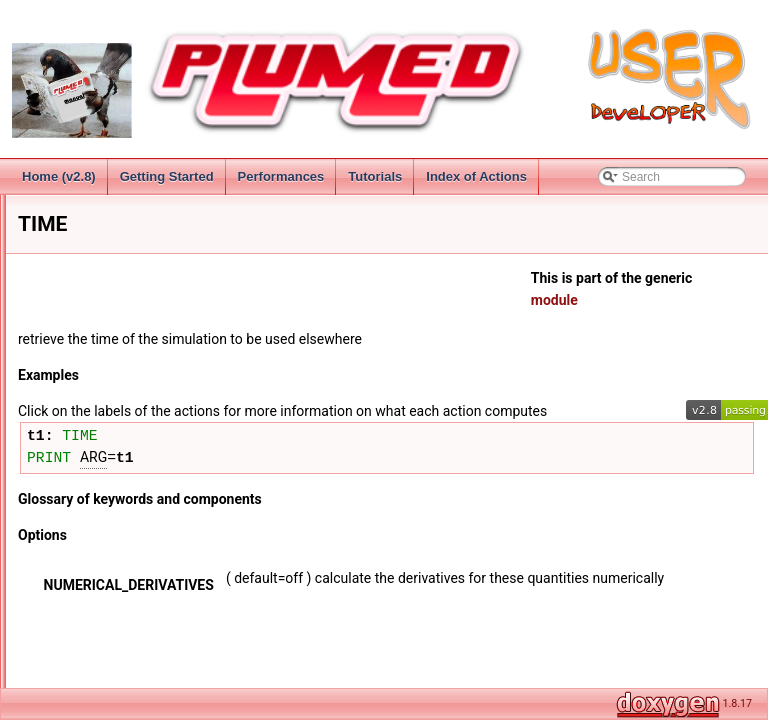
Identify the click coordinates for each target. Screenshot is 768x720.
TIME (96, 451)
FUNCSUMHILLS (112, 539)
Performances (281, 176)
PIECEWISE (99, 605)
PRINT (249, 478)
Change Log (66, 231)
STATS (84, 649)
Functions (76, 385)
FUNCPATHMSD (111, 517)
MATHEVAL (97, 583)
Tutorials (375, 176)
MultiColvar (80, 671)
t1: (244, 458)
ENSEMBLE (98, 473)
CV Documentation (100, 341)
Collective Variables (86, 297)
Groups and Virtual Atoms (118, 319)
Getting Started (167, 176)
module (666, 300)
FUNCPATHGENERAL (126, 495)
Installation (62, 253)
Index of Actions (476, 176)
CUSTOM (92, 429)
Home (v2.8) (59, 176)
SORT (82, 627)
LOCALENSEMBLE (118, 561)
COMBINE (94, 407)
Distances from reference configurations (156, 363)
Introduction (65, 209)
